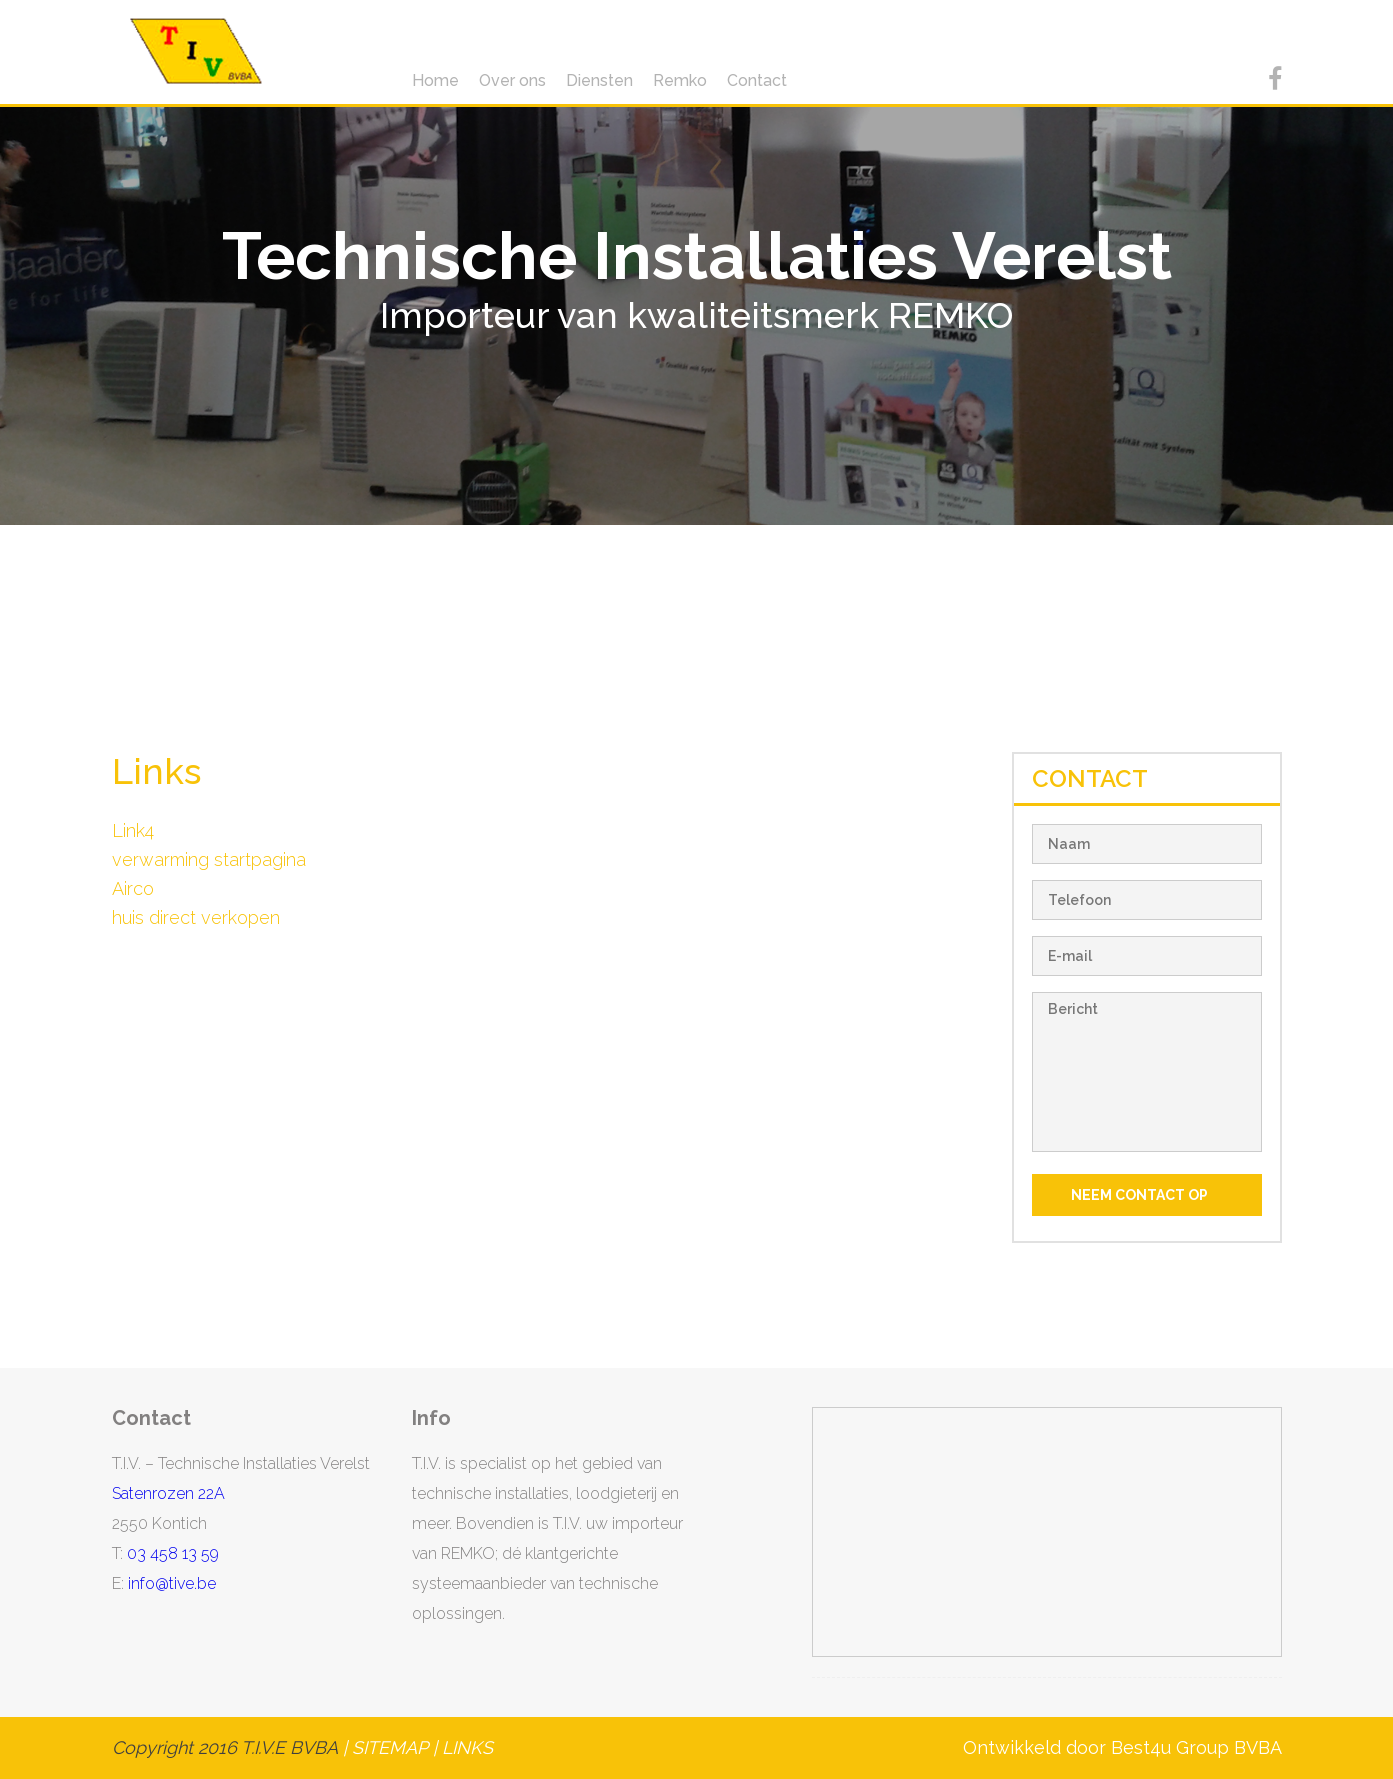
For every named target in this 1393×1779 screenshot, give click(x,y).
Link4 (133, 830)
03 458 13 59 (173, 1553)
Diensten (599, 80)
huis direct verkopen (196, 917)
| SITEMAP (382, 1747)
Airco (133, 888)
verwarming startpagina (209, 859)
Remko (680, 80)
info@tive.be (172, 1583)
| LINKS (462, 1747)
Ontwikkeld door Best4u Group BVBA (1122, 1747)
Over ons (512, 80)
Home (435, 80)
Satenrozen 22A (168, 1493)
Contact (757, 80)
